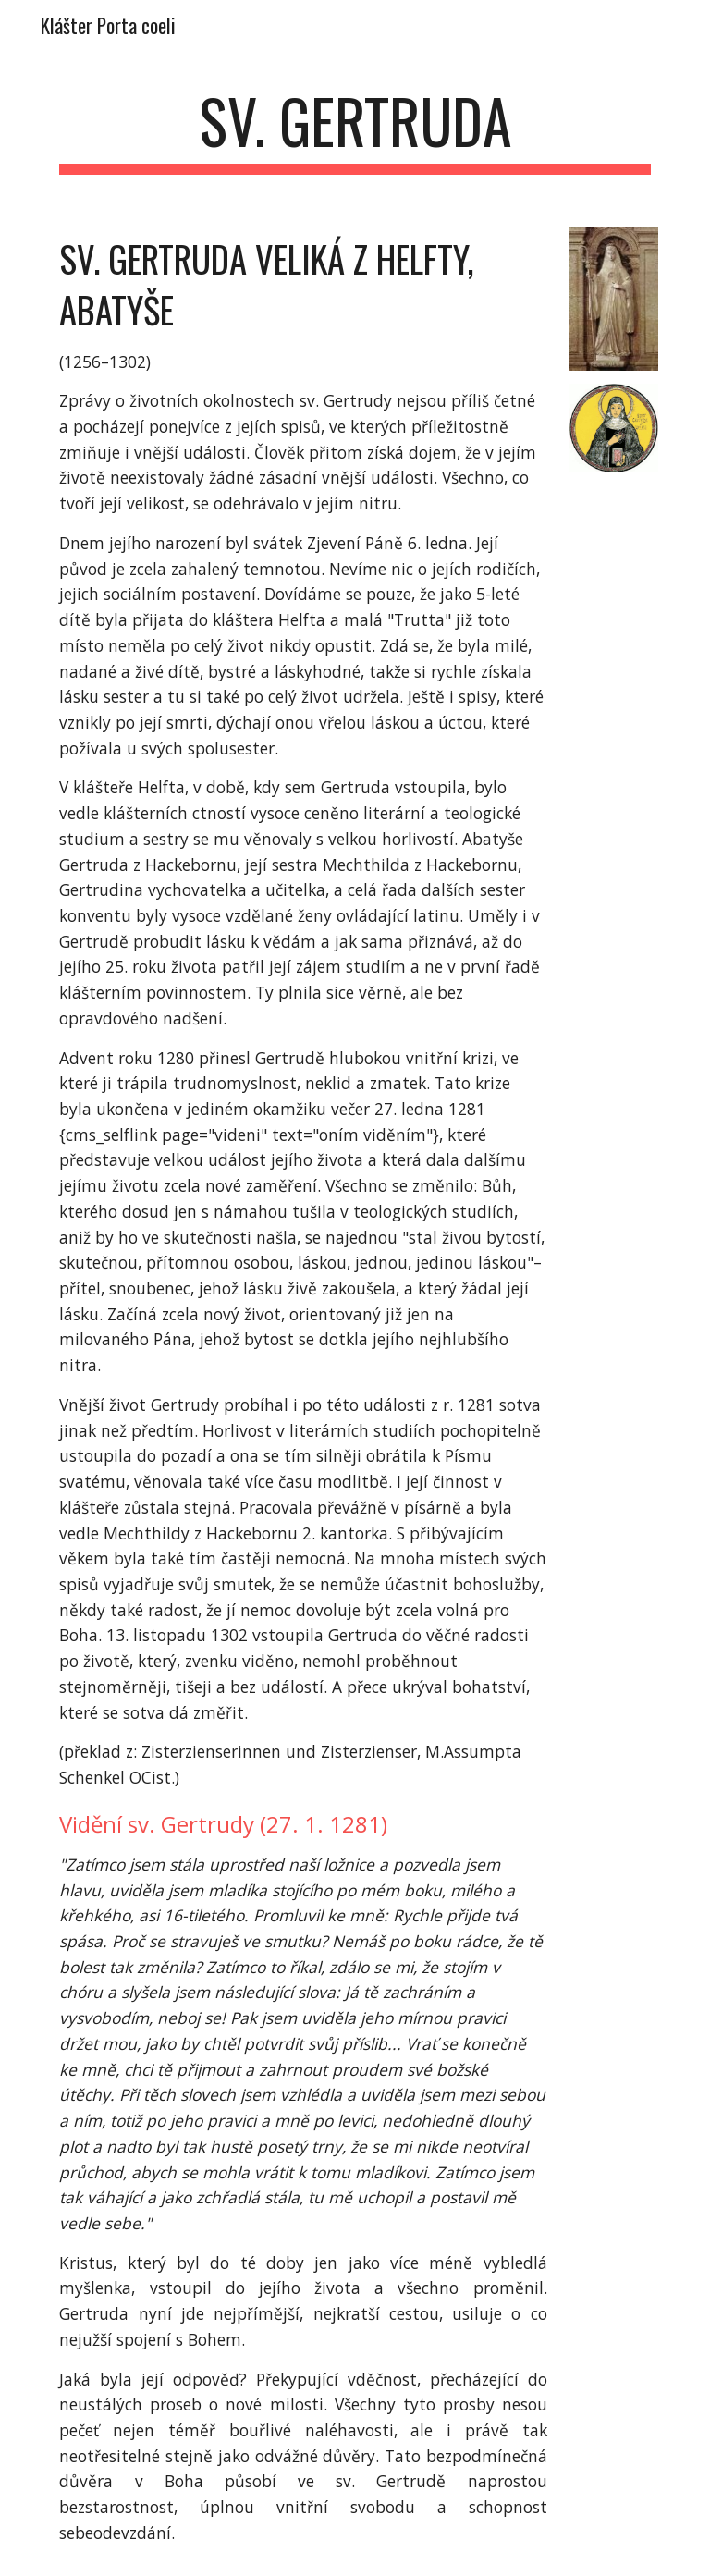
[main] (354, 130)
